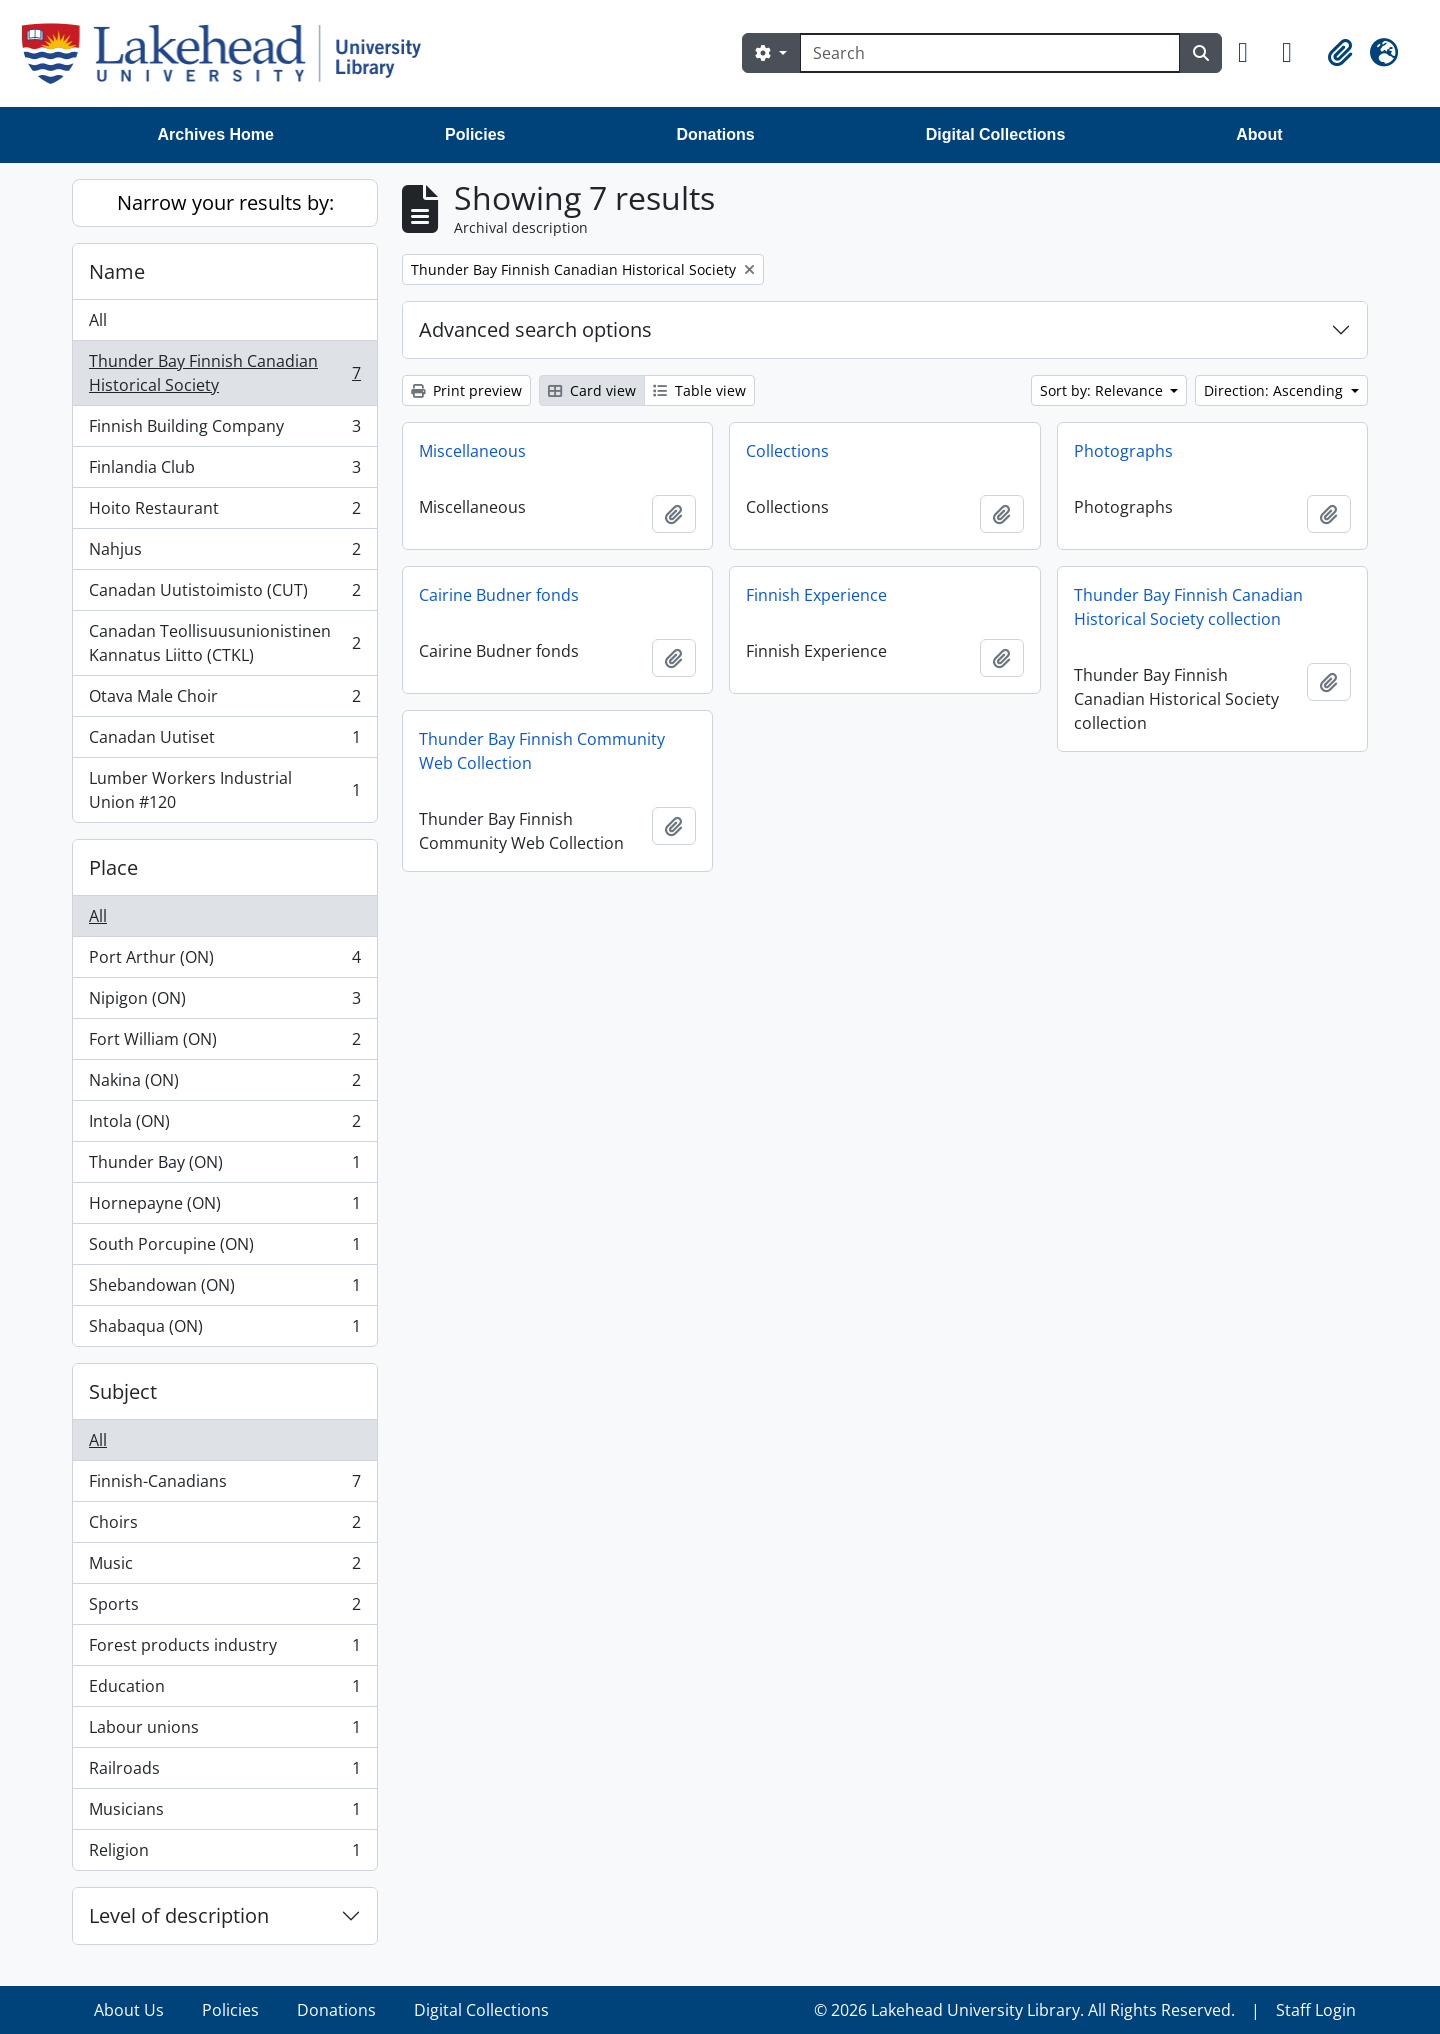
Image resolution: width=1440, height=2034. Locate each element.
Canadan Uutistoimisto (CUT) (224, 594)
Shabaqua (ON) (224, 1330)
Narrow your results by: (225, 202)
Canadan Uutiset (224, 741)
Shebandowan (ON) (224, 1289)
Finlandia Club (224, 471)
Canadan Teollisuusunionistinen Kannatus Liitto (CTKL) (224, 643)
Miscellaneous (472, 451)
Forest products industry (224, 1649)
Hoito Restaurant (224, 512)
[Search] (990, 53)
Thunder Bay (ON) (224, 1166)
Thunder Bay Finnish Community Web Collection (542, 751)
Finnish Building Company (224, 430)
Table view (699, 390)
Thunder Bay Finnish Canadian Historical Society (224, 373)
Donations (715, 134)
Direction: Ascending (1275, 390)
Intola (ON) (224, 1125)
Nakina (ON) (224, 1084)
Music (224, 1567)
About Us (129, 2010)
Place (113, 867)
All (98, 320)
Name (117, 271)
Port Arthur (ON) (224, 961)
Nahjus (224, 553)
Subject (123, 1391)
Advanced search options (535, 329)
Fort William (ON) (224, 1043)
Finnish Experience (816, 595)
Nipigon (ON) (224, 1002)
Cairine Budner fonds (499, 595)
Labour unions (224, 1731)
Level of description (179, 1915)
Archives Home (216, 134)
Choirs (224, 1526)
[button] (1252, 53)
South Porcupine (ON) (224, 1248)
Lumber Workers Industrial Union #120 (224, 790)
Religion (224, 1854)
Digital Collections (996, 134)
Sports (224, 1608)
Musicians (224, 1813)
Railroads (224, 1772)
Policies (475, 134)
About (1259, 134)
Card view (592, 390)
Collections (787, 451)
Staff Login (1316, 2010)
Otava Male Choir (224, 700)
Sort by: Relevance (1103, 390)
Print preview (466, 390)
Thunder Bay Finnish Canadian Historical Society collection (1188, 607)
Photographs (1123, 451)
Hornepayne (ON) (224, 1207)
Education (224, 1690)
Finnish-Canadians (224, 1485)
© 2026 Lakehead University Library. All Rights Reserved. (1024, 2010)
